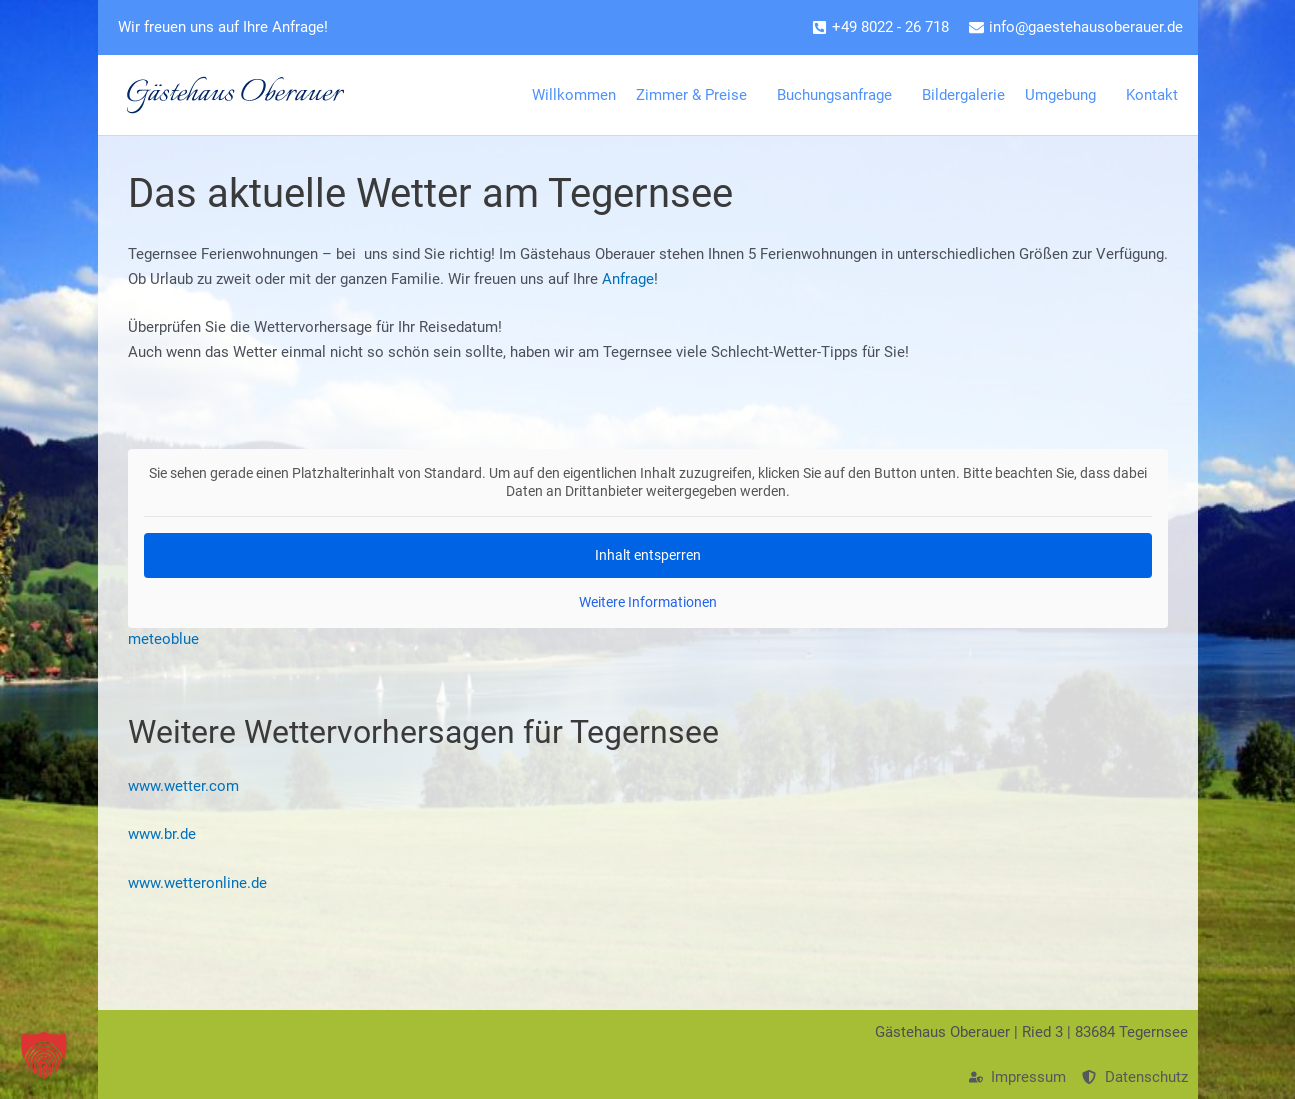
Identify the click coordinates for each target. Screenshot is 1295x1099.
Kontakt (1157, 95)
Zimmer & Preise (696, 95)
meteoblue (163, 639)
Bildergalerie (963, 95)
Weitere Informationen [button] (648, 602)
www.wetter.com (183, 786)
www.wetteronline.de (197, 883)
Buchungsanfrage (839, 95)
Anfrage (628, 279)
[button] (44, 1055)
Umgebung (1065, 95)
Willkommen (574, 95)
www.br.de (162, 834)
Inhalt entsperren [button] (648, 555)
